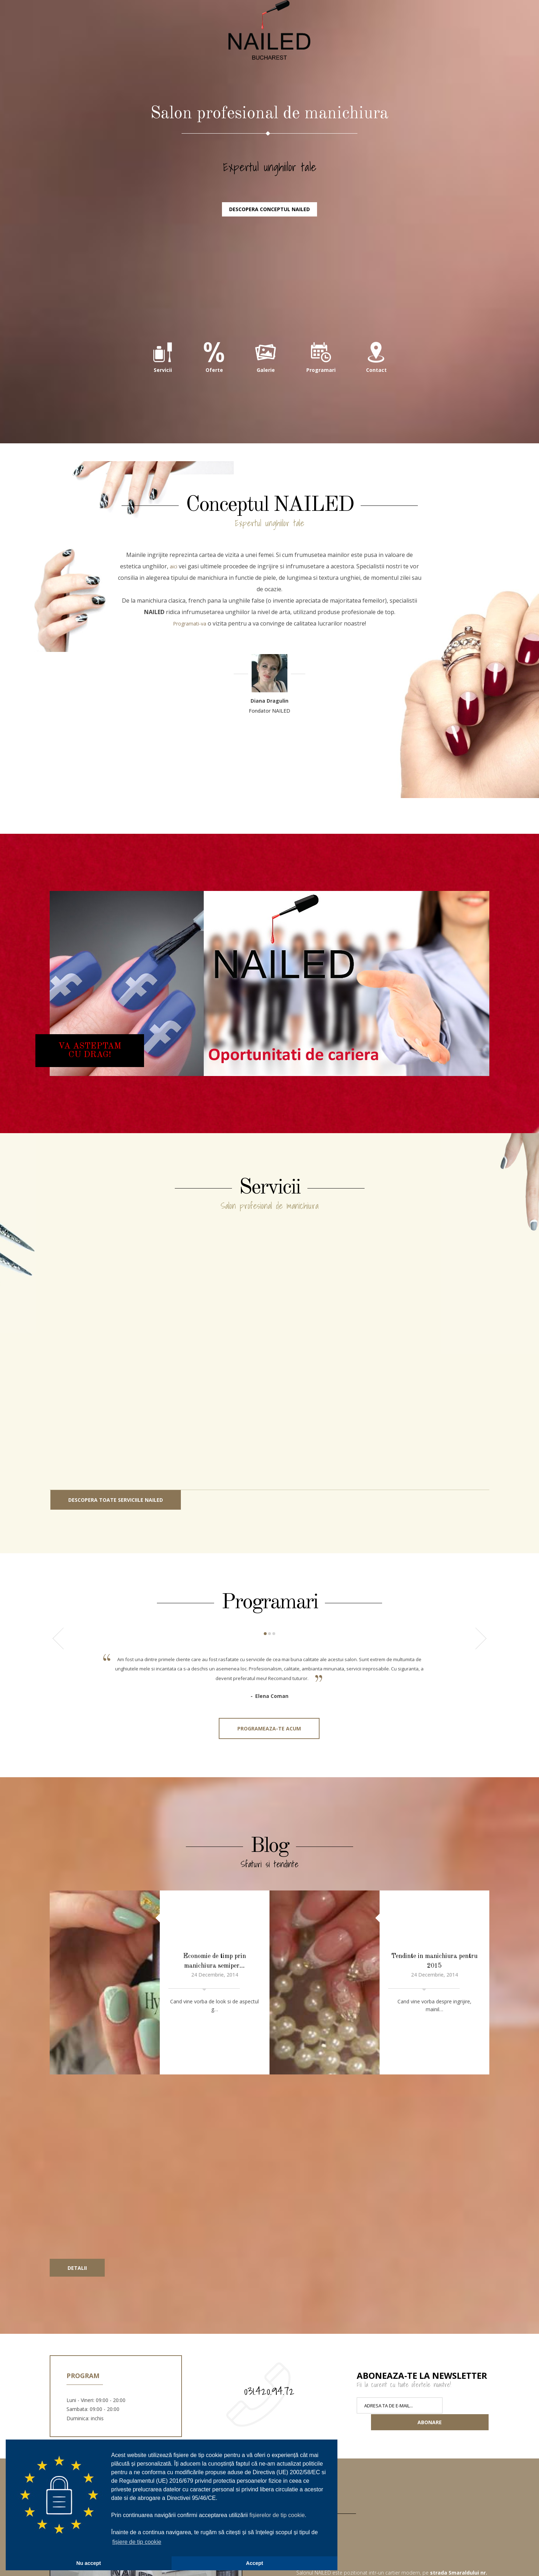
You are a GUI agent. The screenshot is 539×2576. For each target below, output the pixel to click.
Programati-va (189, 700)
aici (173, 643)
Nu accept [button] (88, 2563)
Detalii (77, 2171)
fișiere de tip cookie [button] (136, 2542)
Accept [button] (254, 2563)
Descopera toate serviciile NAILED (115, 1577)
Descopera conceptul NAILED (269, 283)
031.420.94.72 (269, 2294)
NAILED (269, 79)
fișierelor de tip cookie (277, 2515)
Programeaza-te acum (269, 1816)
